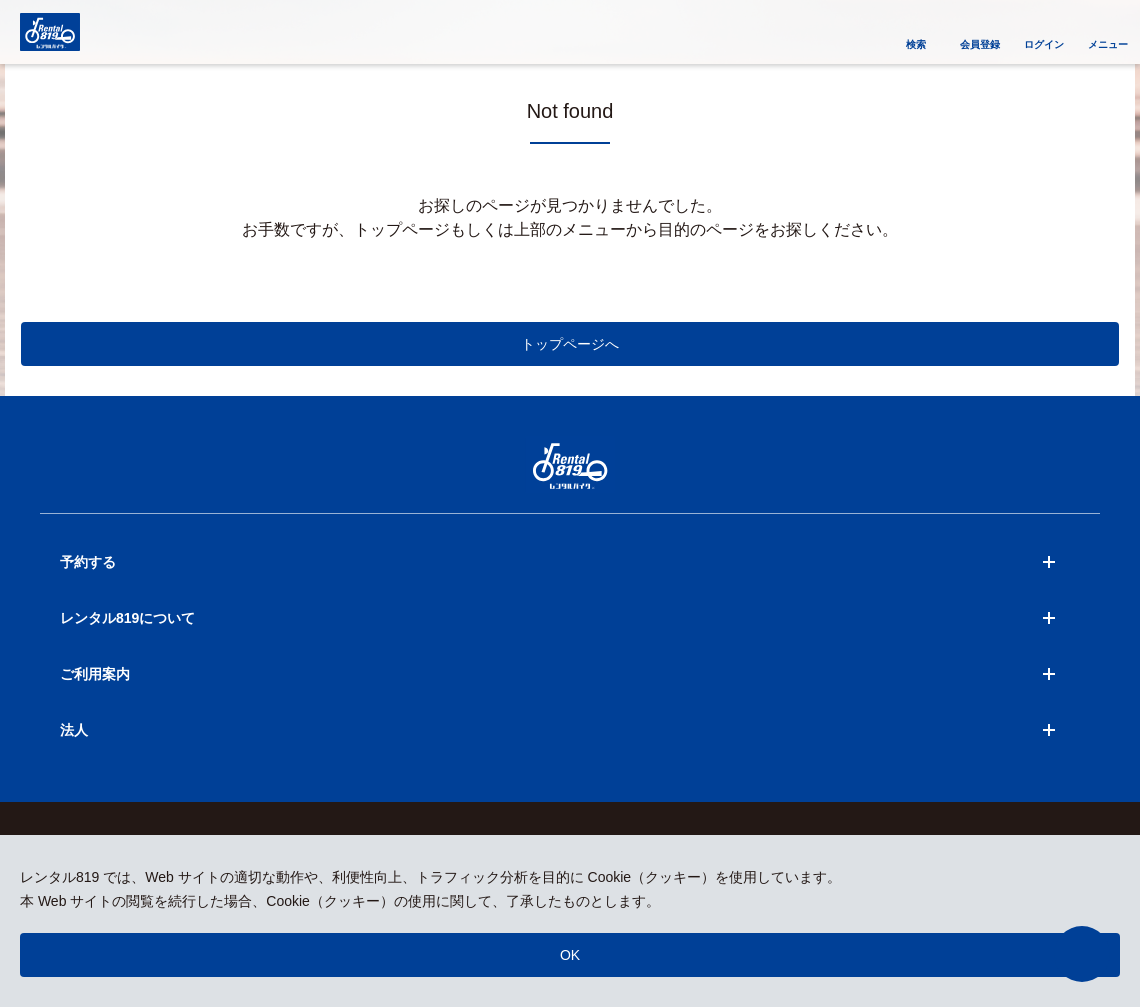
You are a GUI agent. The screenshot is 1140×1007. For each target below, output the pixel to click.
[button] (1082, 954)
